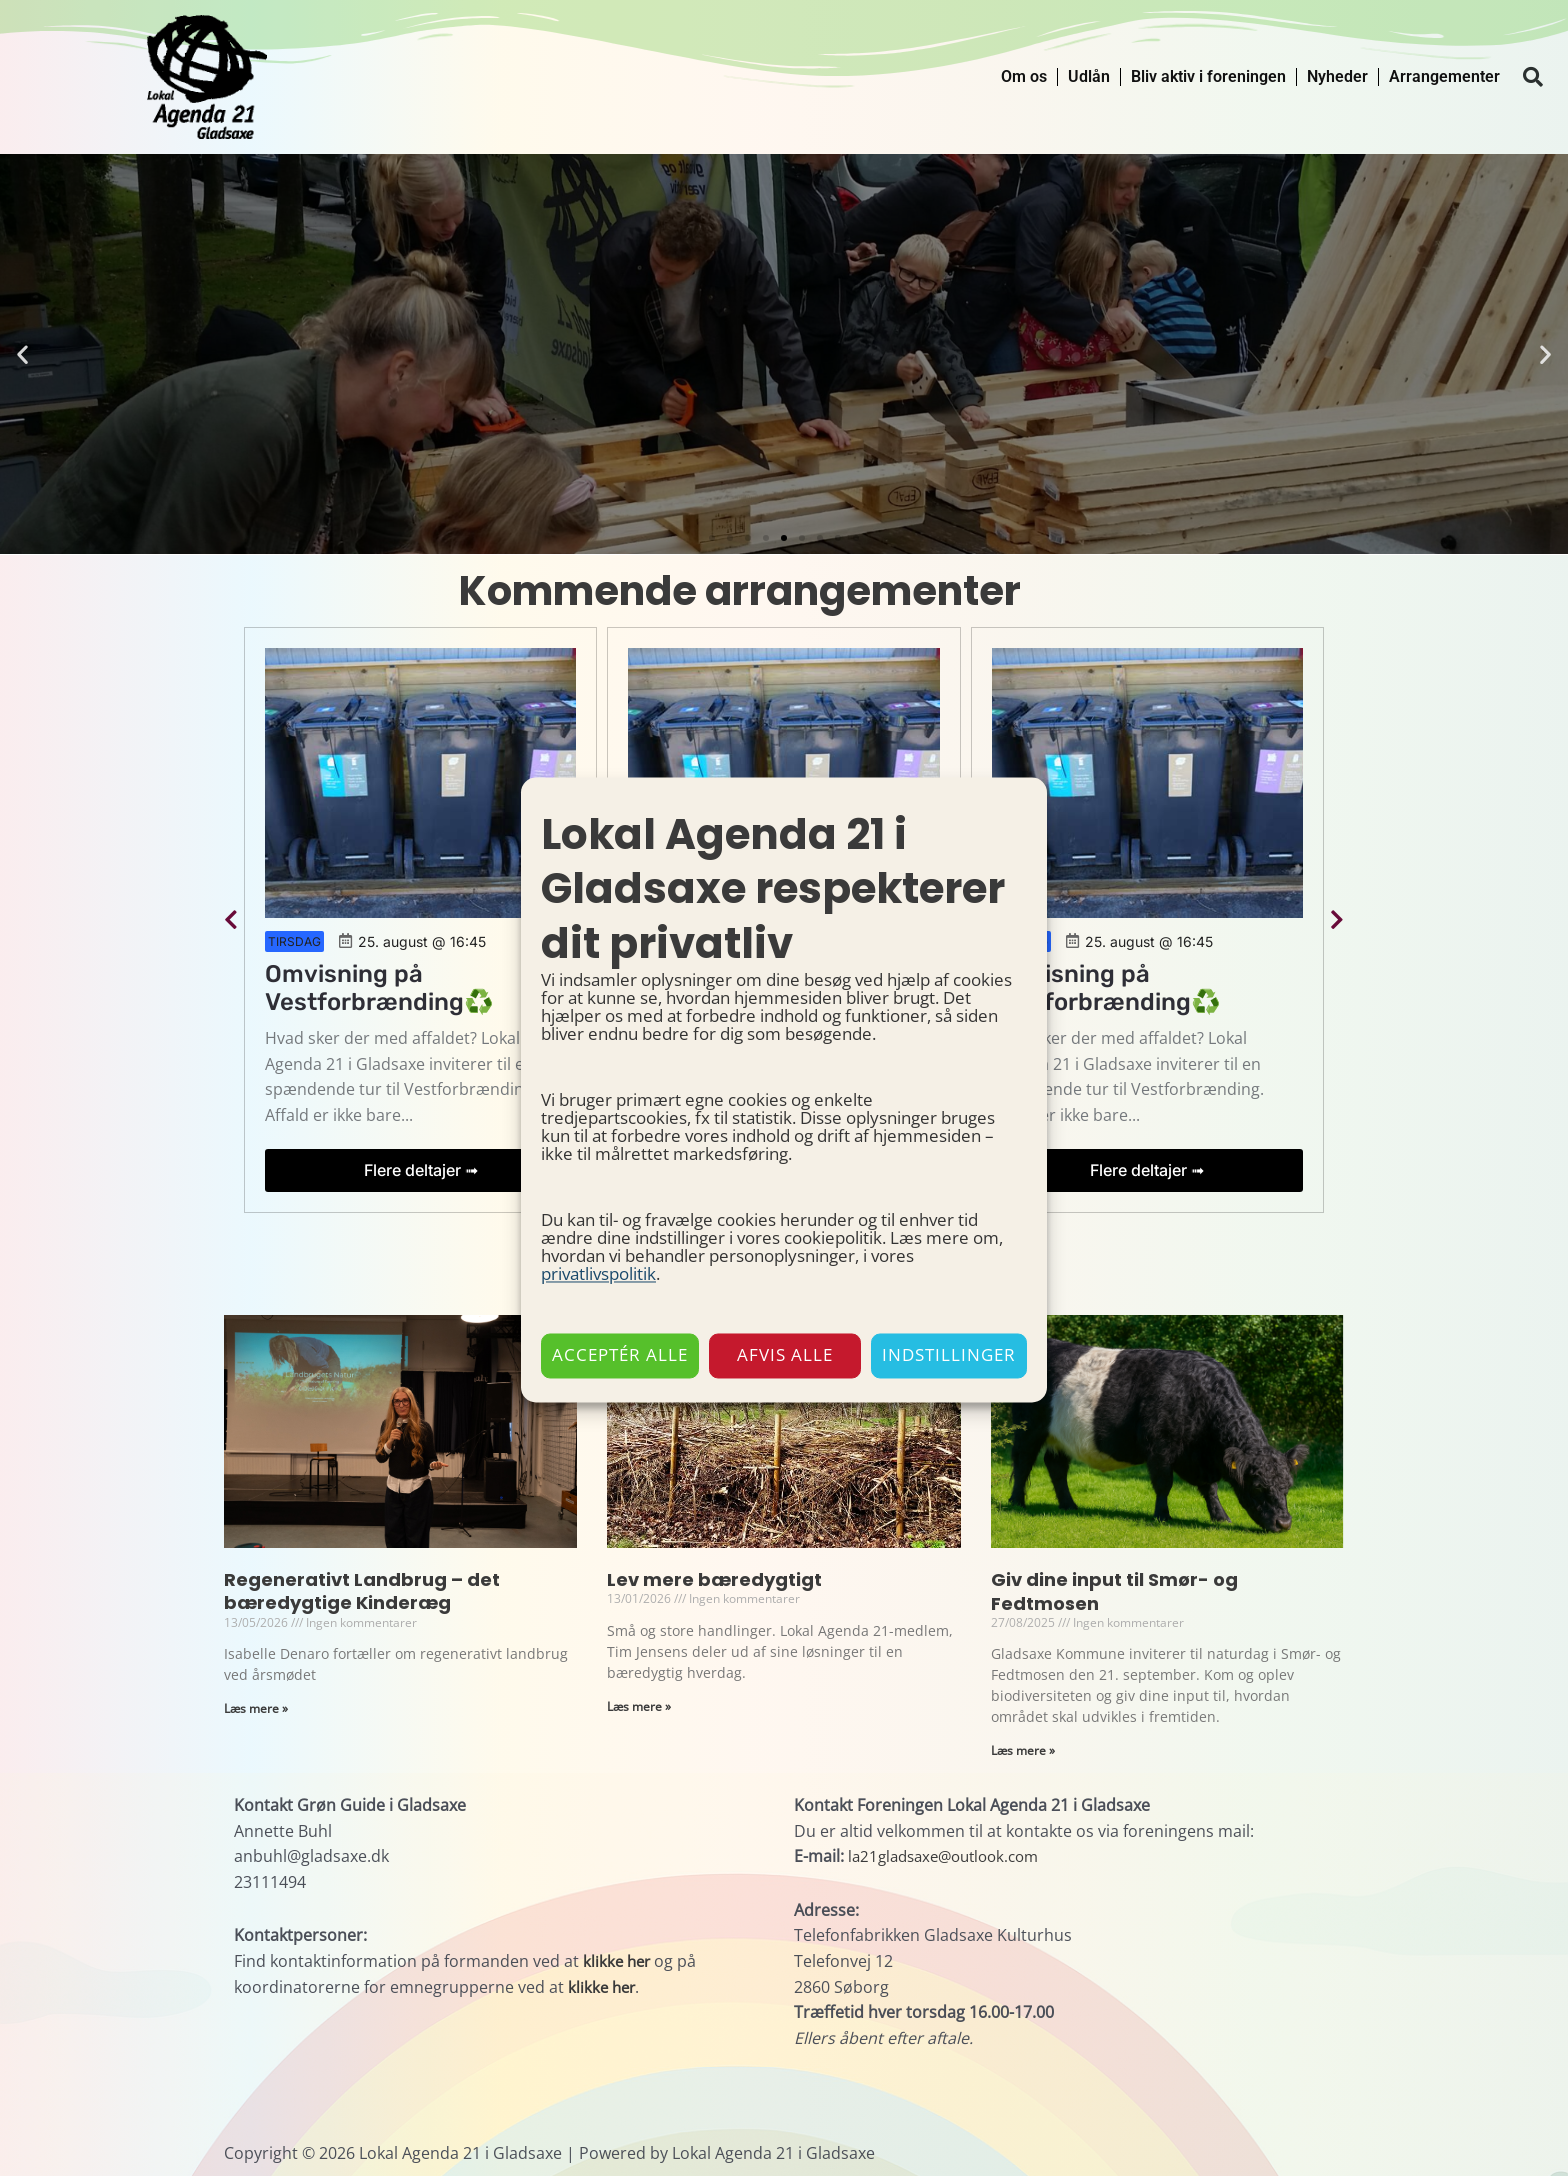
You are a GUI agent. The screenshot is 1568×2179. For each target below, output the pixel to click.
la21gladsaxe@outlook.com (951, 1860)
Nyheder (1337, 76)
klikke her (618, 1964)
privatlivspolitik (598, 1273)
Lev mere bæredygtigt (714, 1581)
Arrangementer (1444, 76)
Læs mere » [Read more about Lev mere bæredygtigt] (639, 1708)
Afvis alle (785, 1355)
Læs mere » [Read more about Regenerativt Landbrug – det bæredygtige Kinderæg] (256, 1711)
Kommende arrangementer (740, 591)
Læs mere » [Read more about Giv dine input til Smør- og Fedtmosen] (1023, 1753)
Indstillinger (949, 1355)
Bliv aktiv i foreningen (1208, 76)
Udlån (1089, 76)
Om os (1024, 76)
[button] (1533, 77)
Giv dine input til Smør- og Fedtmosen (1114, 1593)
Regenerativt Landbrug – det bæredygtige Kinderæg (362, 1593)
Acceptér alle (620, 1355)
